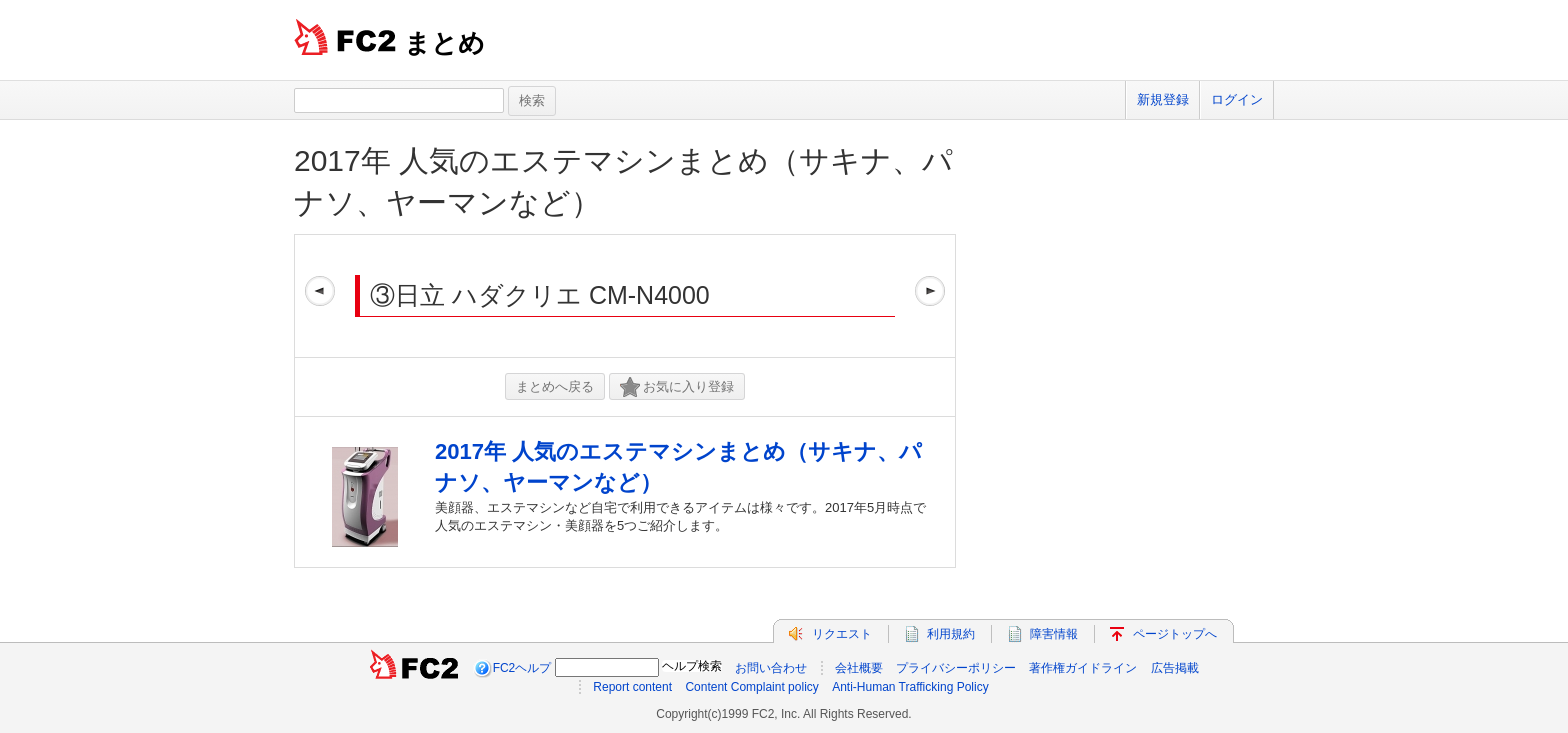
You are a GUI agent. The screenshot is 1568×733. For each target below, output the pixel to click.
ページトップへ (1175, 634)
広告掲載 (1175, 668)
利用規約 (951, 634)
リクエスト (842, 634)
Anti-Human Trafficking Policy (910, 687)
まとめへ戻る (555, 386)
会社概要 (859, 668)
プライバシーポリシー (956, 668)
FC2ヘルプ (522, 668)
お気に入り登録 (677, 387)
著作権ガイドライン (1083, 668)
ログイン (1237, 99)
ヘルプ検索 (692, 666)
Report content (632, 687)
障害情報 (1054, 634)
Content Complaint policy (751, 687)
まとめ (444, 43)
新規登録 (1163, 99)
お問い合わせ (771, 668)
